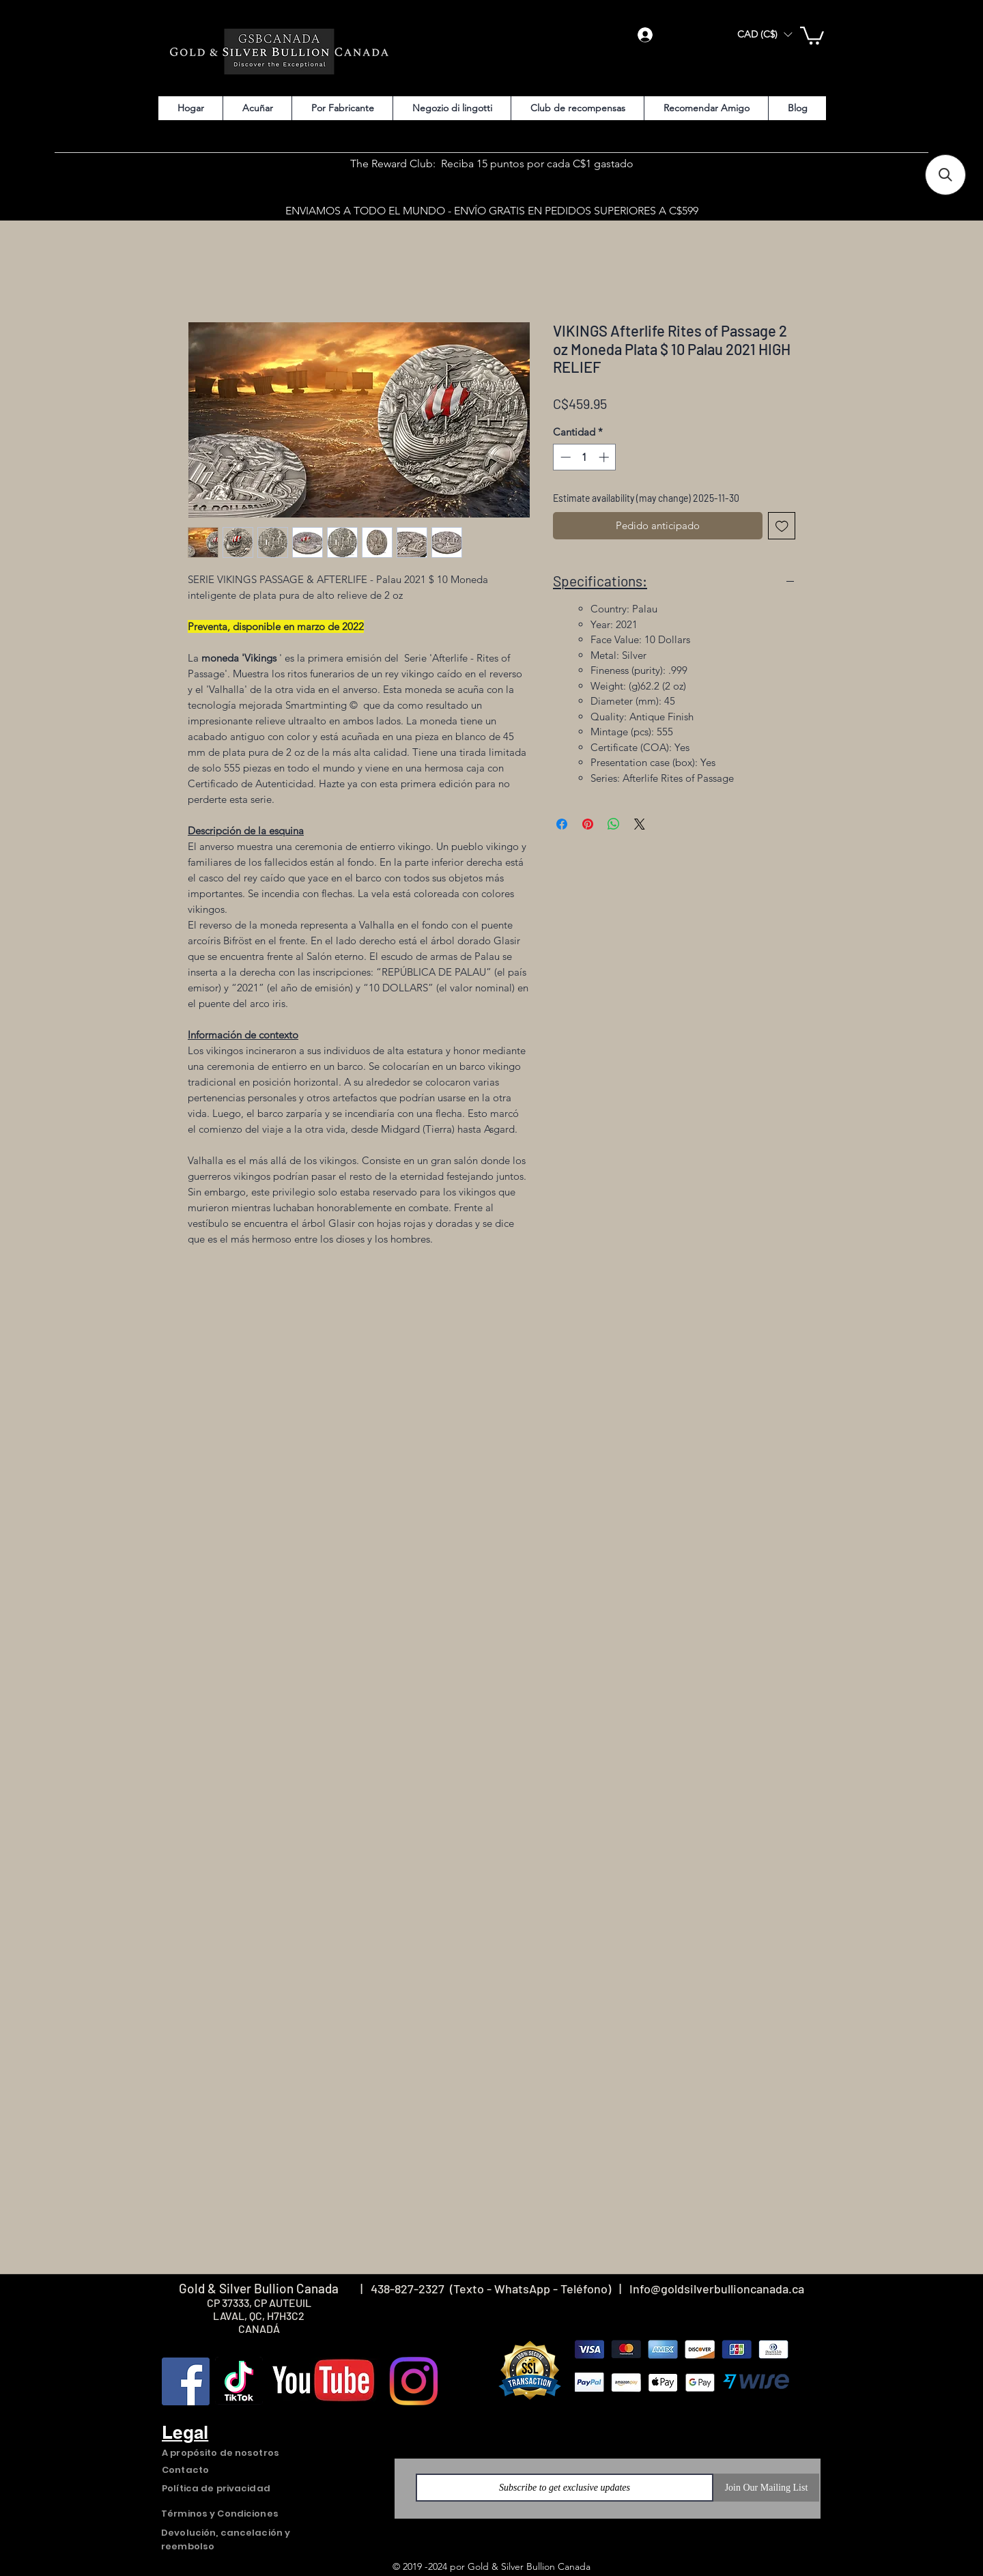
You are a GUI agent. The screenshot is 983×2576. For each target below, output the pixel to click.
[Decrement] (564, 457)
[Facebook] (186, 2381)
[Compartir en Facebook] (562, 824)
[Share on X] (639, 824)
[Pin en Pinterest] (588, 824)
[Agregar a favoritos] (782, 526)
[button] (764, 34)
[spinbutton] (584, 457)
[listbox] (764, 34)
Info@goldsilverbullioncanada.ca (716, 2288)
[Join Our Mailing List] (766, 2488)
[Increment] (605, 457)
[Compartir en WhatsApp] (614, 824)
